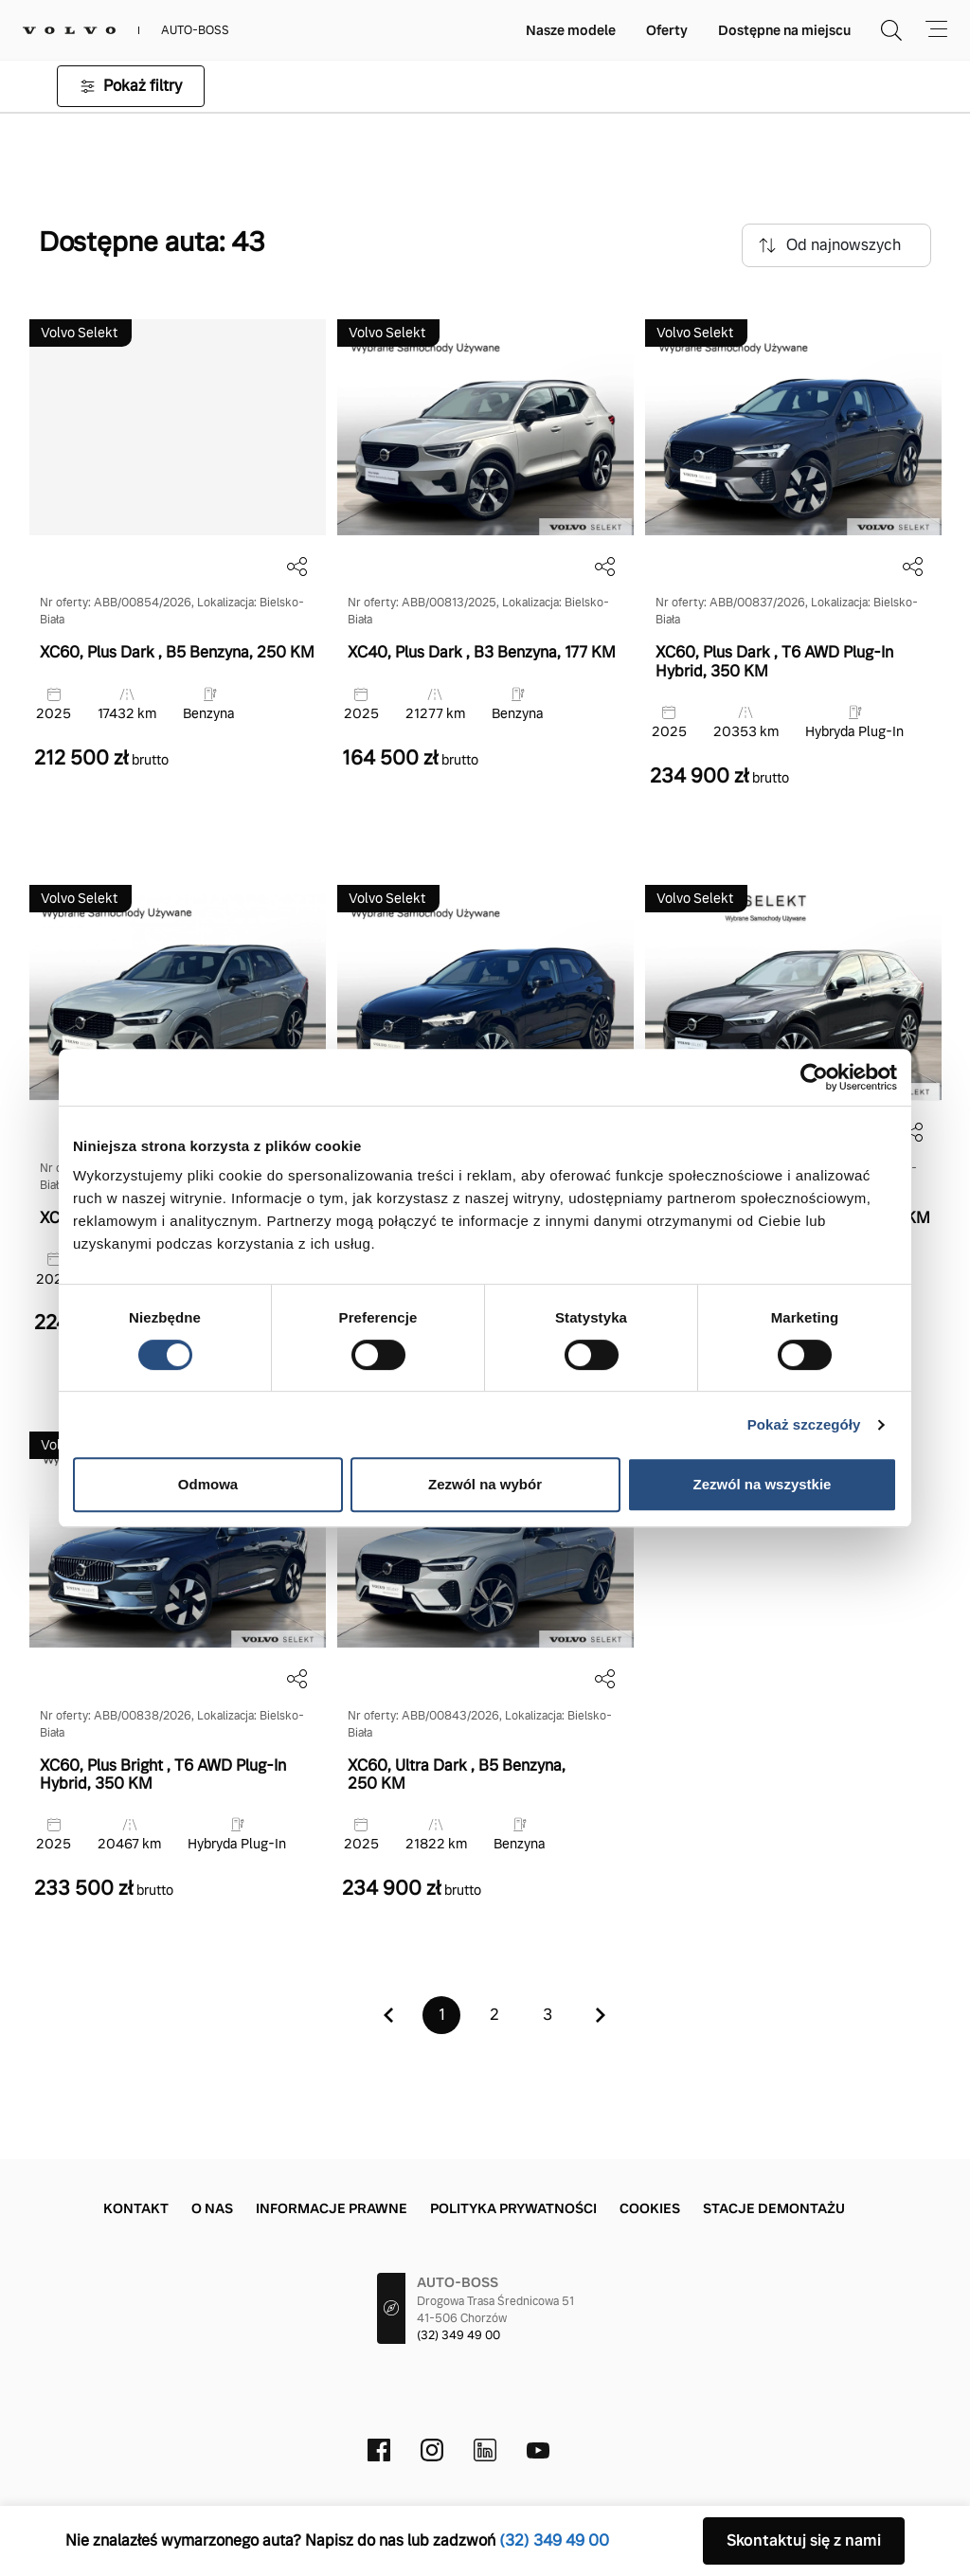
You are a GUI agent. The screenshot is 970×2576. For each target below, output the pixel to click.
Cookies (650, 2208)
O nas (212, 2208)
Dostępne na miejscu (784, 30)
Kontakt (136, 2208)
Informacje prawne (331, 2208)
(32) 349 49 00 (458, 2335)
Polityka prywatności (513, 2208)
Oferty (667, 30)
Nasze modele (571, 30)
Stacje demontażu (774, 2208)
